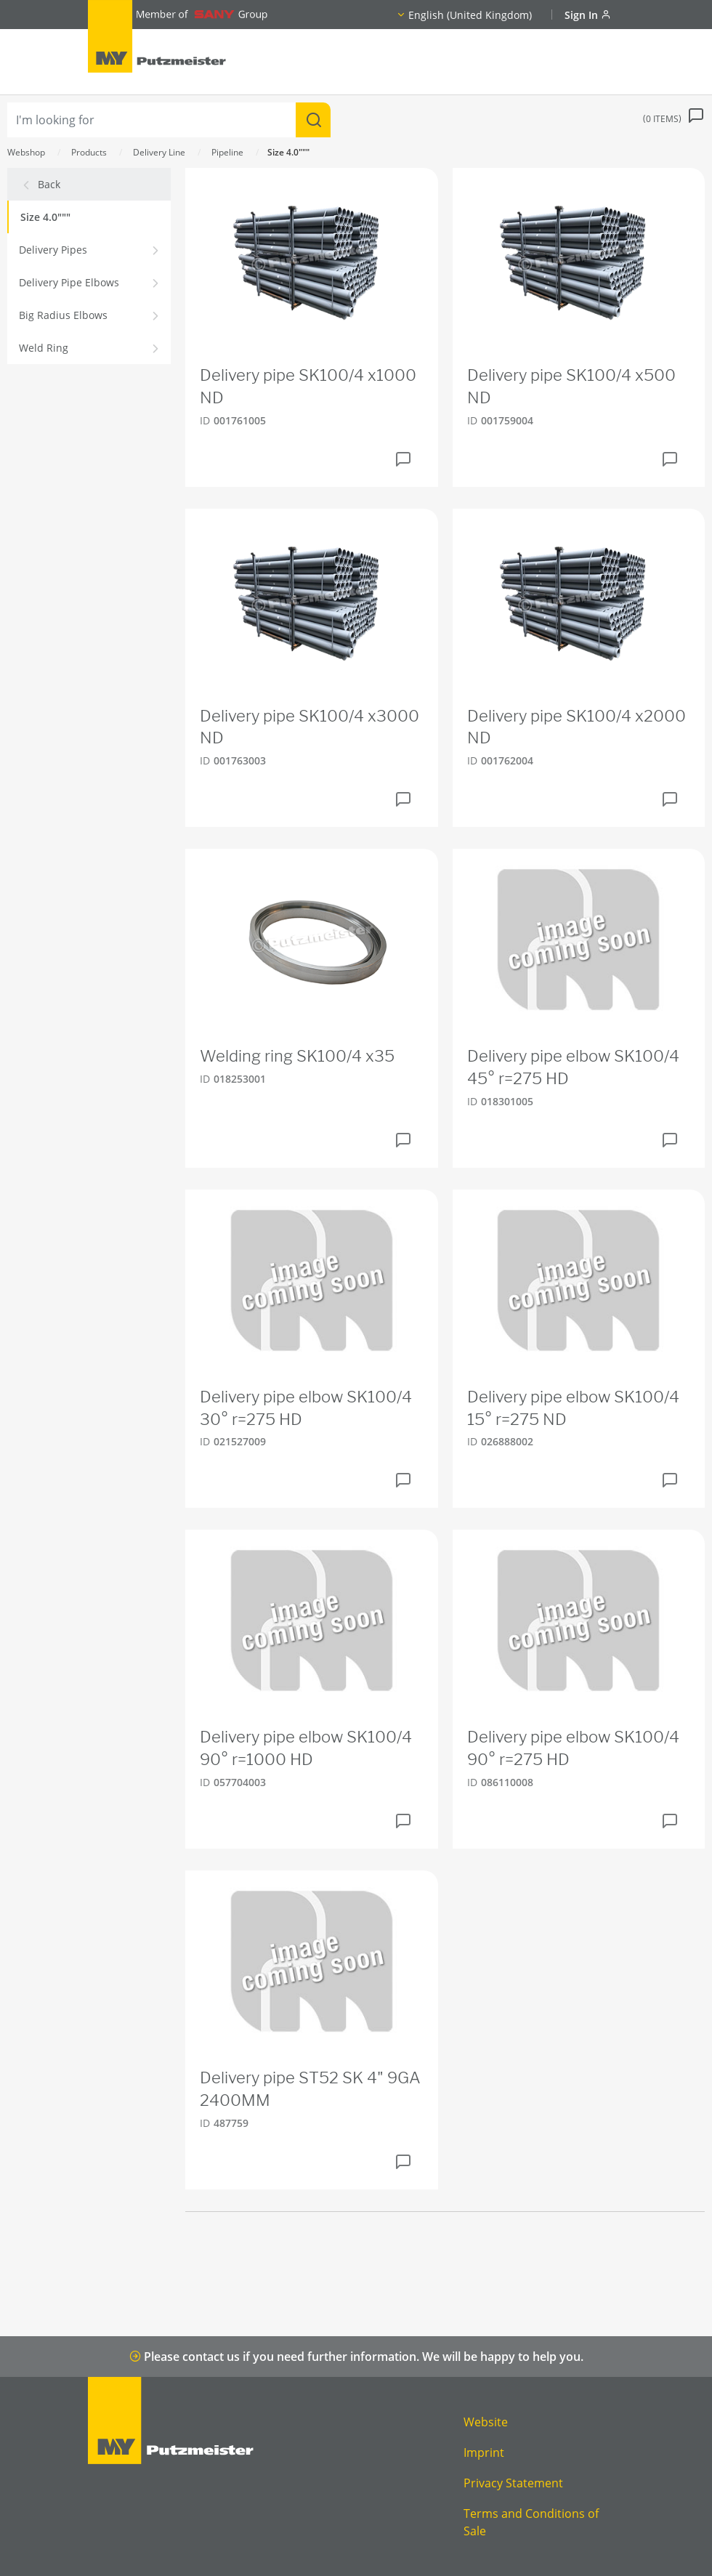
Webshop (26, 152)
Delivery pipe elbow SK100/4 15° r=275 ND (573, 1408)
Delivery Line (159, 152)
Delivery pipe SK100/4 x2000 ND (576, 727)
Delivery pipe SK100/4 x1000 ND (308, 386)
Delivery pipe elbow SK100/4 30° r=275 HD (306, 1408)
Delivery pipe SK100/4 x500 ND (571, 386)
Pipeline (227, 152)
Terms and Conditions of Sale (531, 2522)
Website (486, 2422)
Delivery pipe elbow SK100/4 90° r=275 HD (573, 1748)
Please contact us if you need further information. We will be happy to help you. (356, 2357)
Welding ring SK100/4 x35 (297, 1055)
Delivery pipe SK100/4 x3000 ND (309, 727)
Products (89, 152)
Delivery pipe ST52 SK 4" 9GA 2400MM (310, 2088)
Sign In (588, 15)
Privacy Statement (513, 2483)
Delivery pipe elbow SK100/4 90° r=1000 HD (306, 1748)
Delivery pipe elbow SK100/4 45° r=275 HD (573, 1067)
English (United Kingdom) (470, 15)
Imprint (484, 2452)
